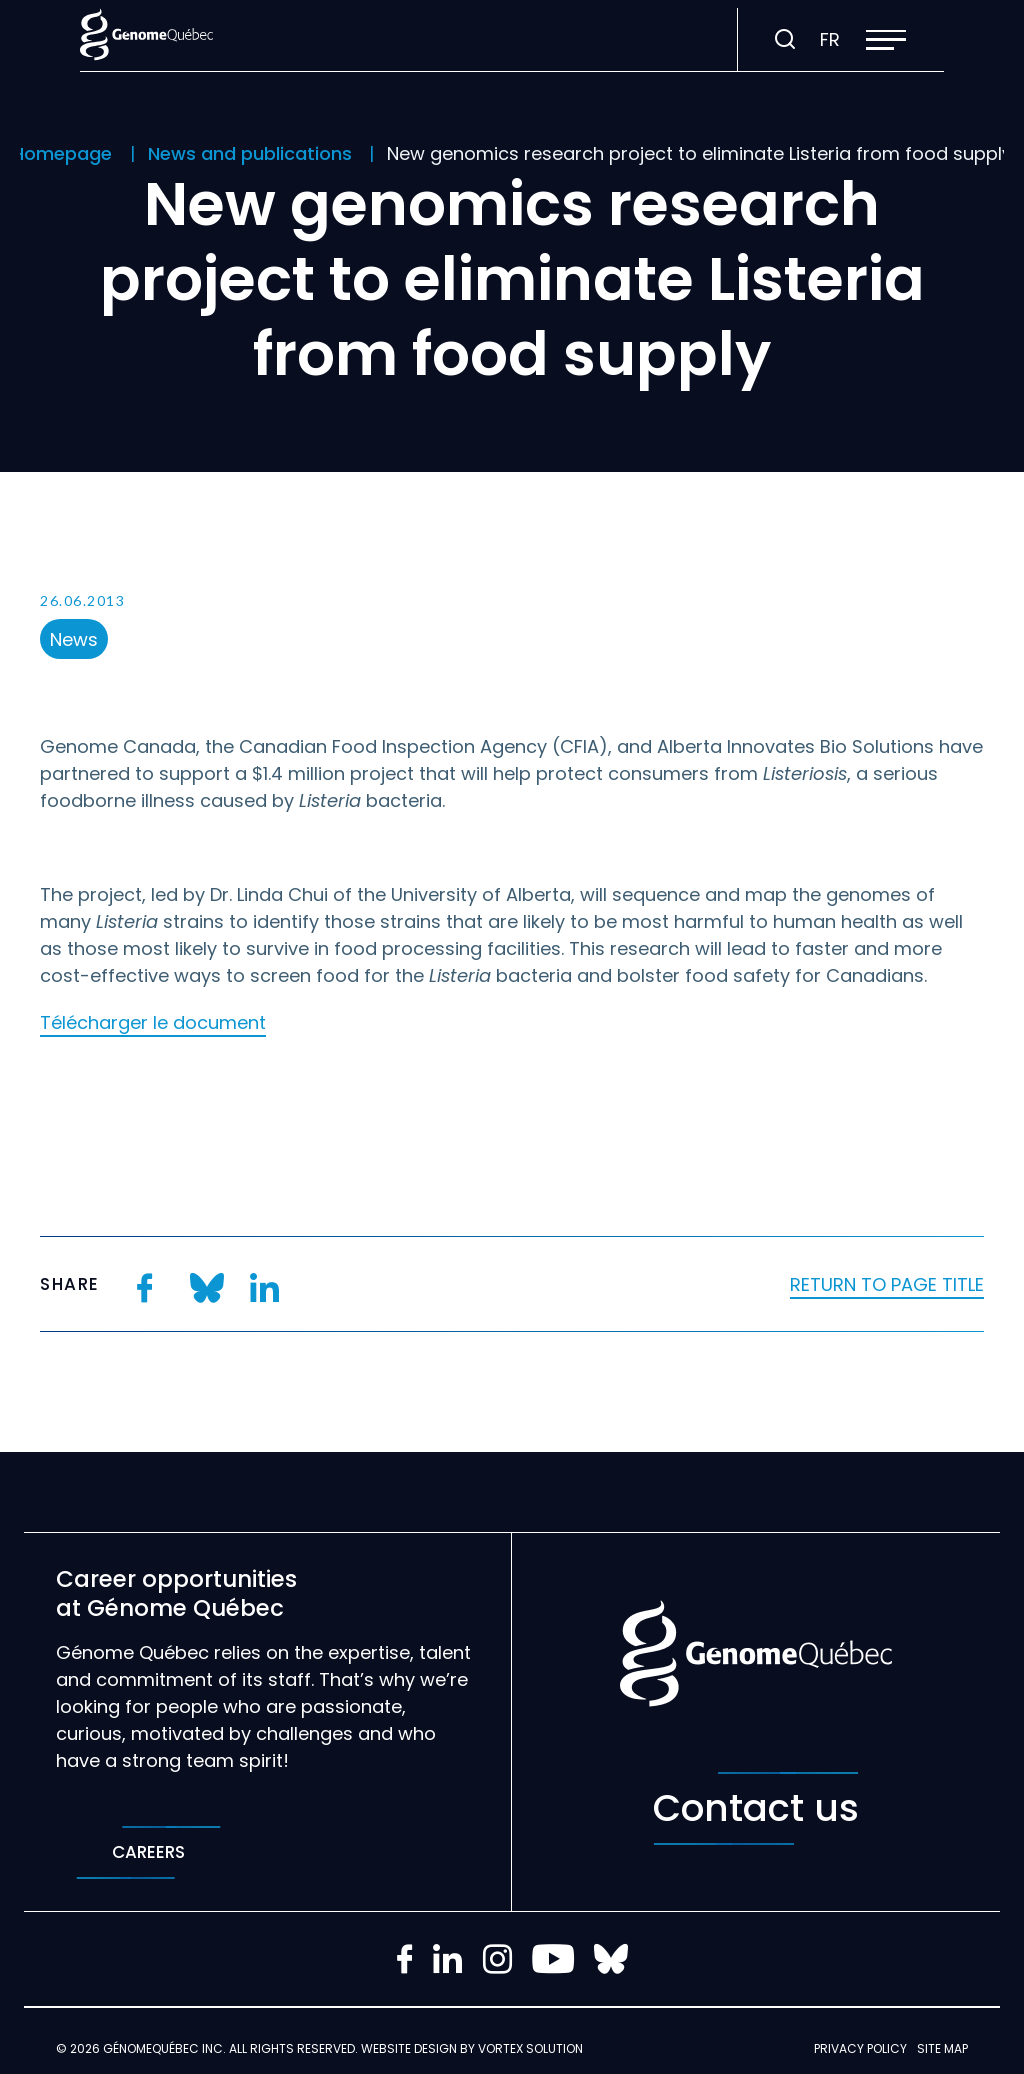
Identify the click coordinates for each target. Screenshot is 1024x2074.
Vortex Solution (530, 2048)
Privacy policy (860, 2048)
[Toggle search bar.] (785, 40)
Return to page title (887, 1284)
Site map (942, 2048)
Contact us (756, 1808)
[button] (886, 40)
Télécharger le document (153, 1022)
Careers (148, 1852)
